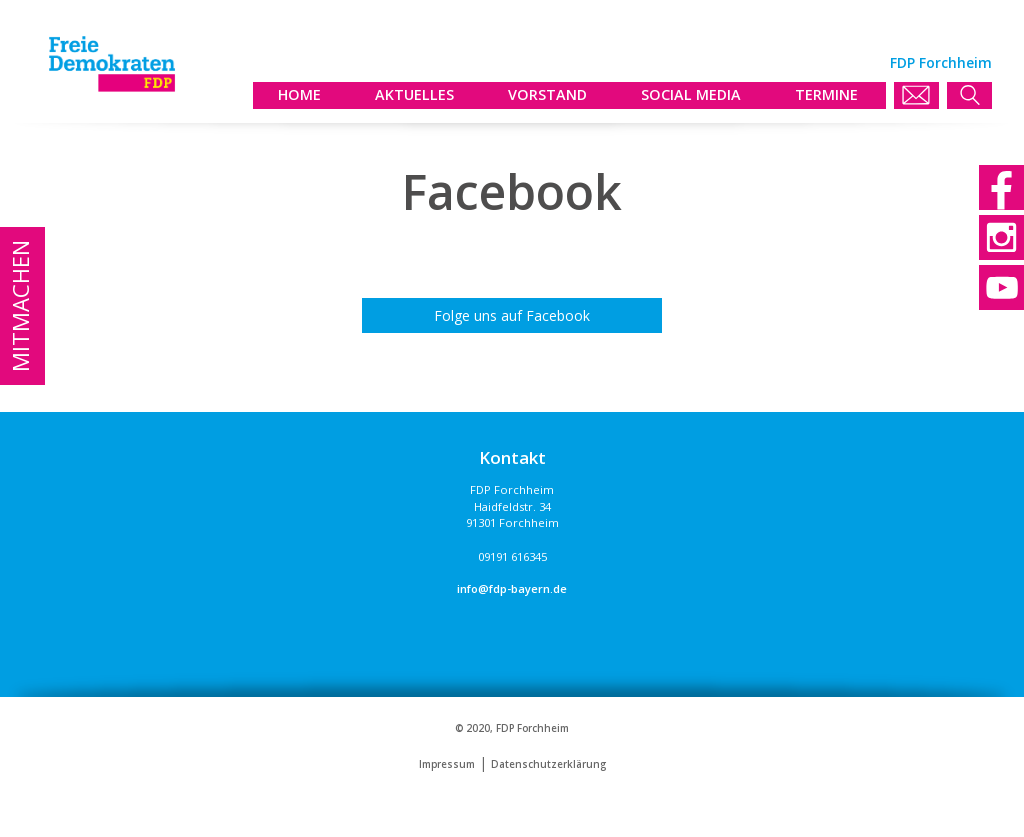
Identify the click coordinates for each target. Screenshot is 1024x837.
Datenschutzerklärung (548, 764)
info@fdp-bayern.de (512, 588)
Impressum (447, 764)
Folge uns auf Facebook (512, 315)
